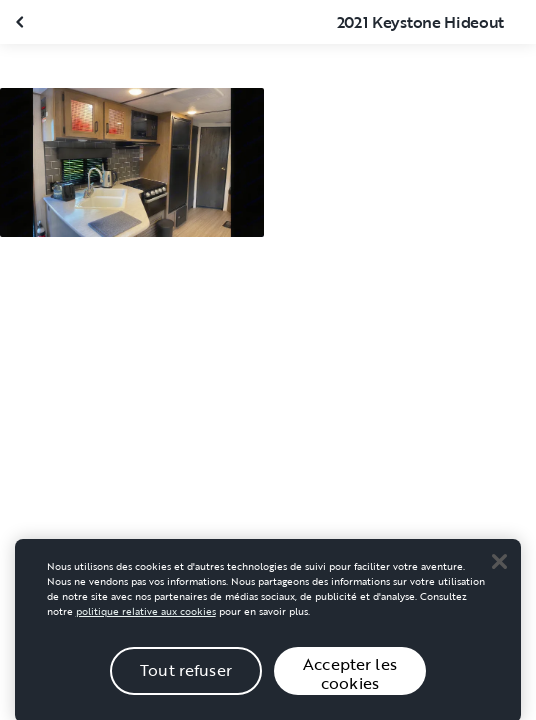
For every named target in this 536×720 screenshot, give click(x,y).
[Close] (499, 567)
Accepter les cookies (350, 679)
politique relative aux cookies (146, 617)
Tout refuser (186, 677)
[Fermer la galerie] (22, 22)
